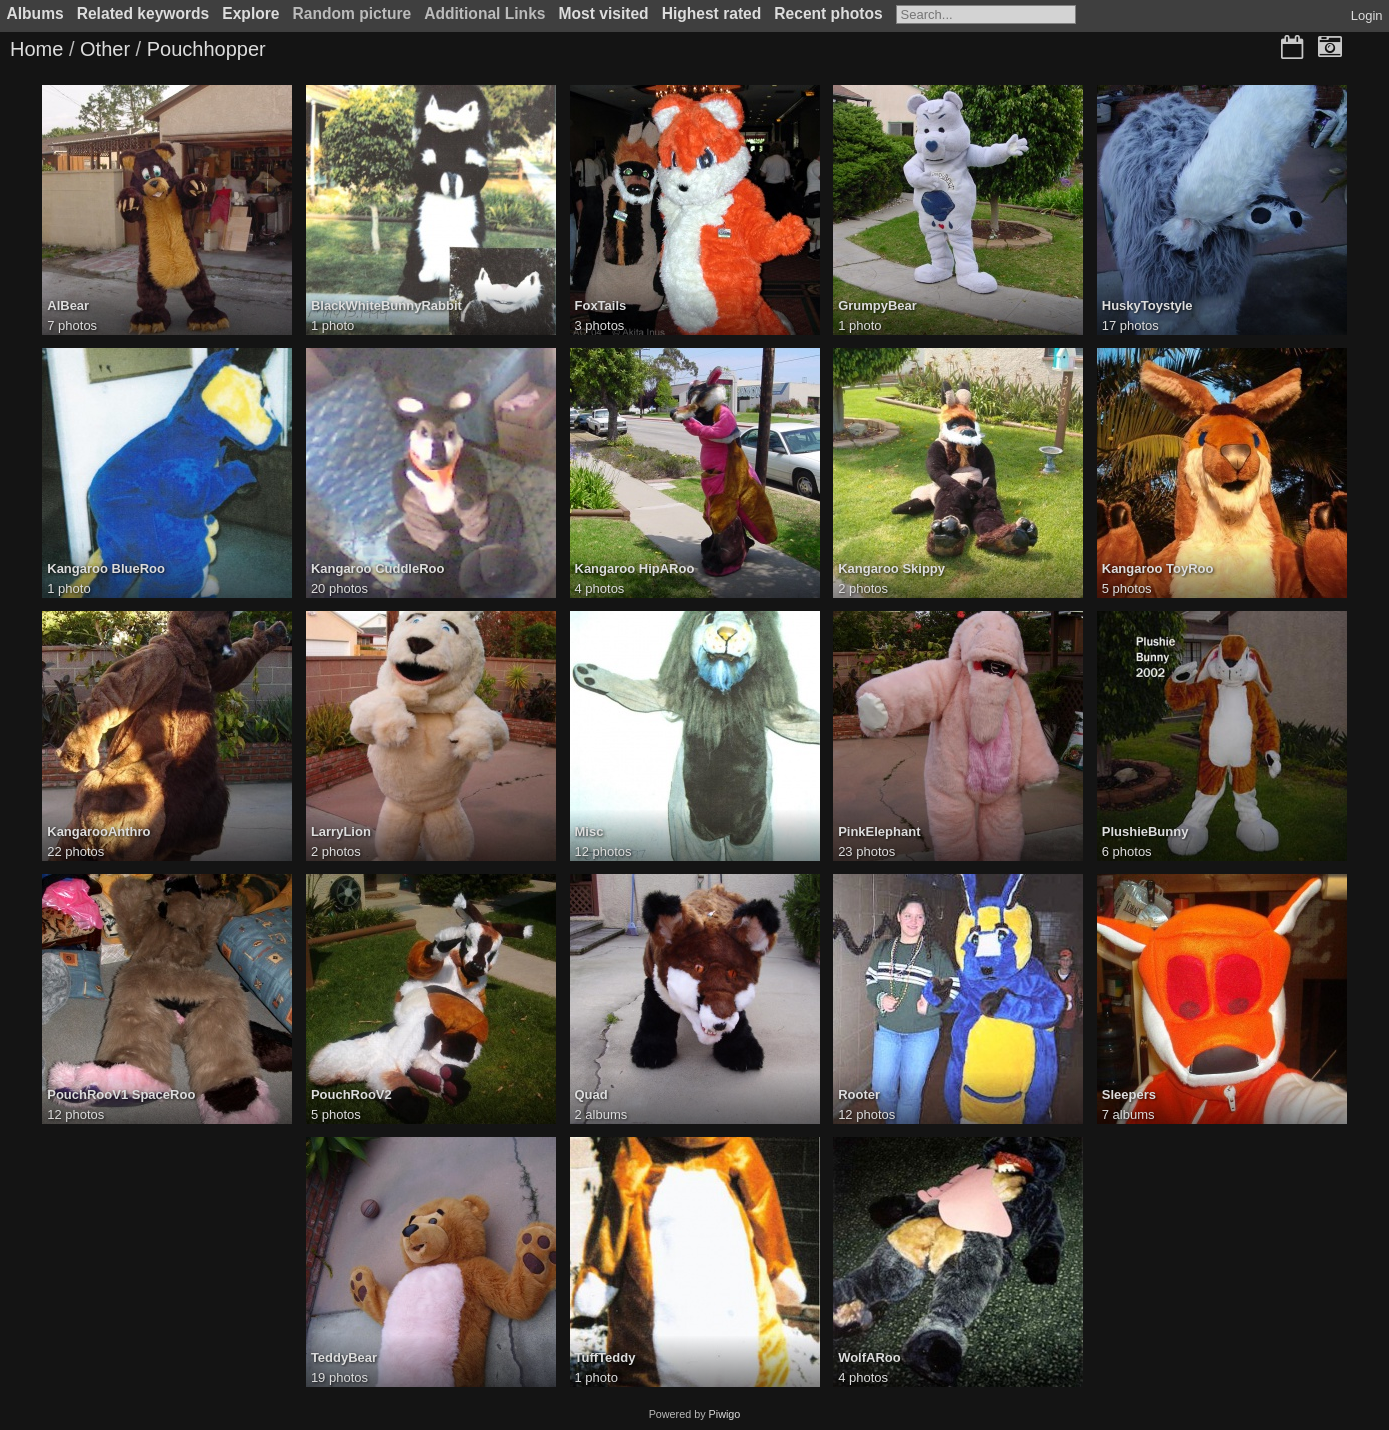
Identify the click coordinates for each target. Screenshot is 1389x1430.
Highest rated (712, 13)
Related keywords (143, 13)
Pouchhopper (206, 49)
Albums (35, 13)
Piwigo (725, 1414)
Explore (250, 13)
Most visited (604, 13)
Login (1367, 15)
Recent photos (828, 13)
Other (105, 49)
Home (36, 49)
